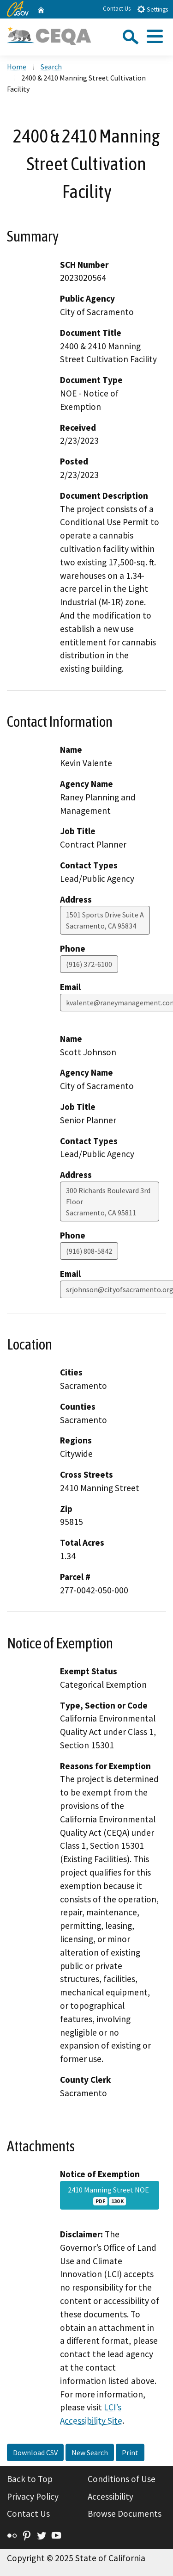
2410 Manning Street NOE (110, 2195)
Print (130, 2452)
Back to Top (30, 2478)
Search (51, 66)
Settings (152, 9)
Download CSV (35, 2452)
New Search (90, 2452)
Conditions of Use (121, 2478)
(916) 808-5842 (89, 1251)
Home (16, 66)
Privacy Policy (33, 2496)
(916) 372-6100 (89, 964)
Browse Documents (124, 2513)
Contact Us (117, 8)
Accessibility (110, 2496)
